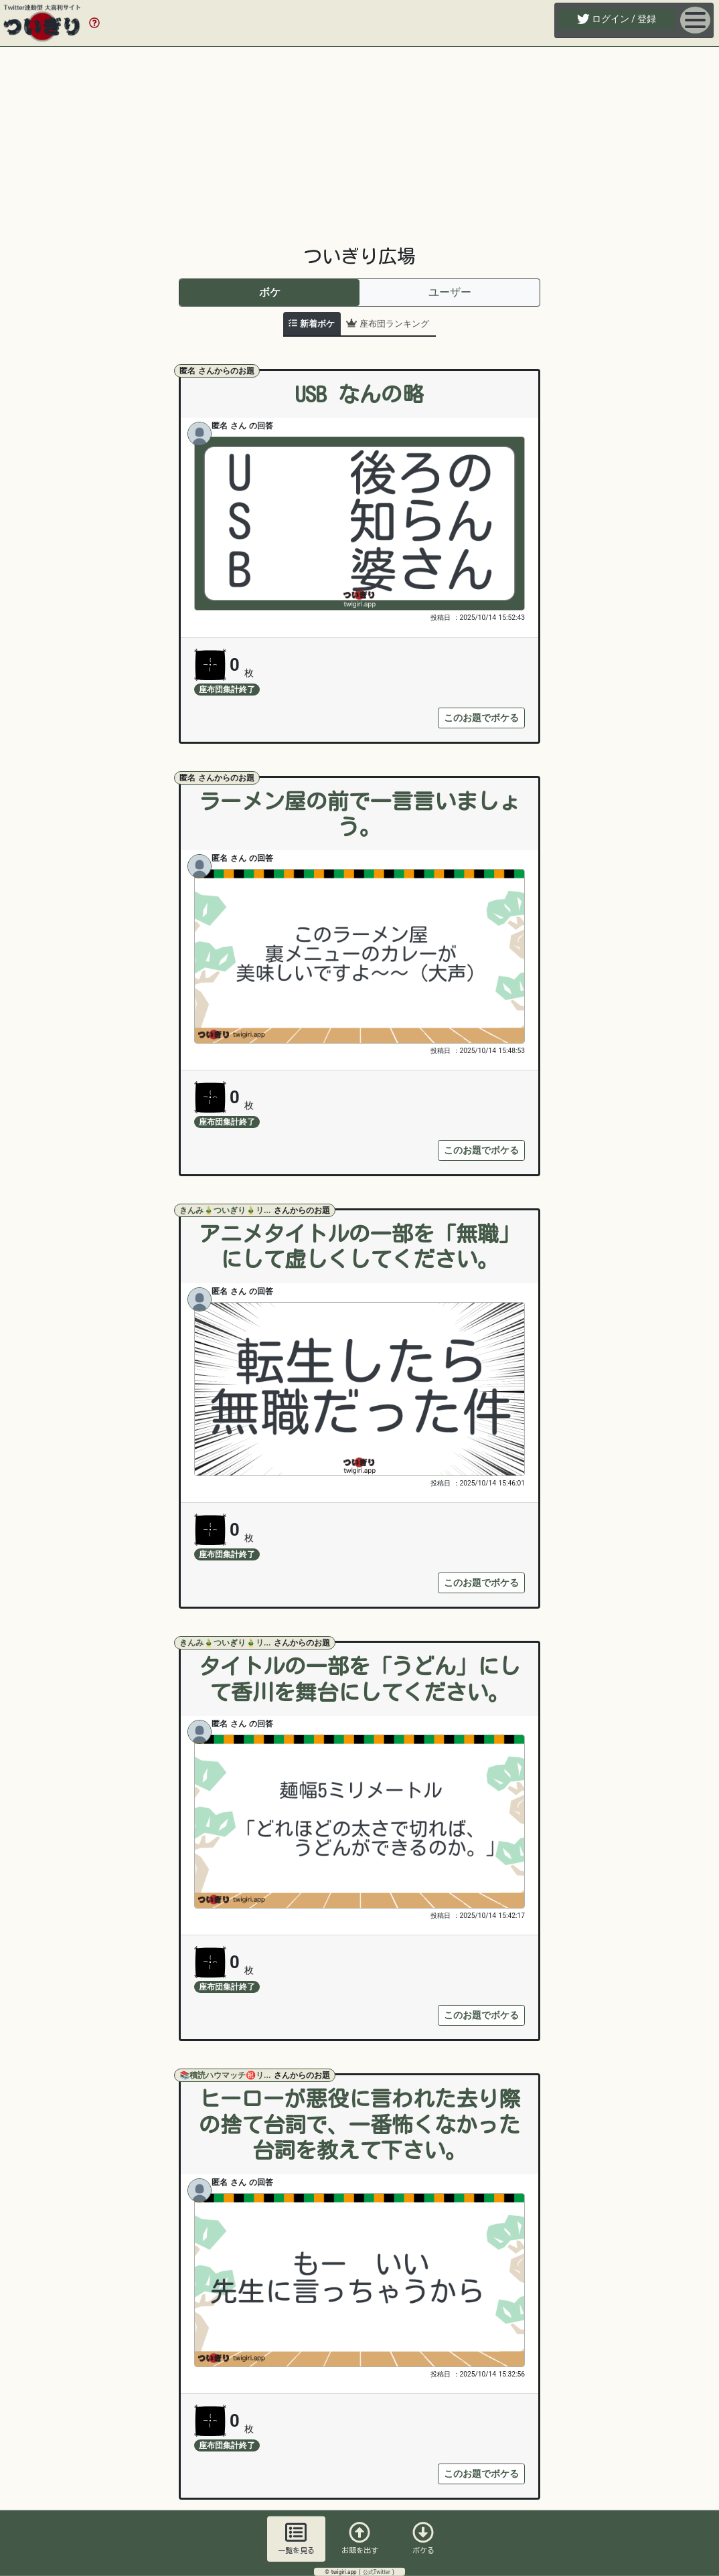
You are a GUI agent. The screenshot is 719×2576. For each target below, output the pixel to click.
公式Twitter (377, 2572)
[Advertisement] (359, 146)
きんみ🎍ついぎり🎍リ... (226, 1210)
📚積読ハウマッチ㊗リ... (226, 2075)
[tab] (312, 324)
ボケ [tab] (270, 292)
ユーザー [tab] (449, 292)
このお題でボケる (481, 717)
